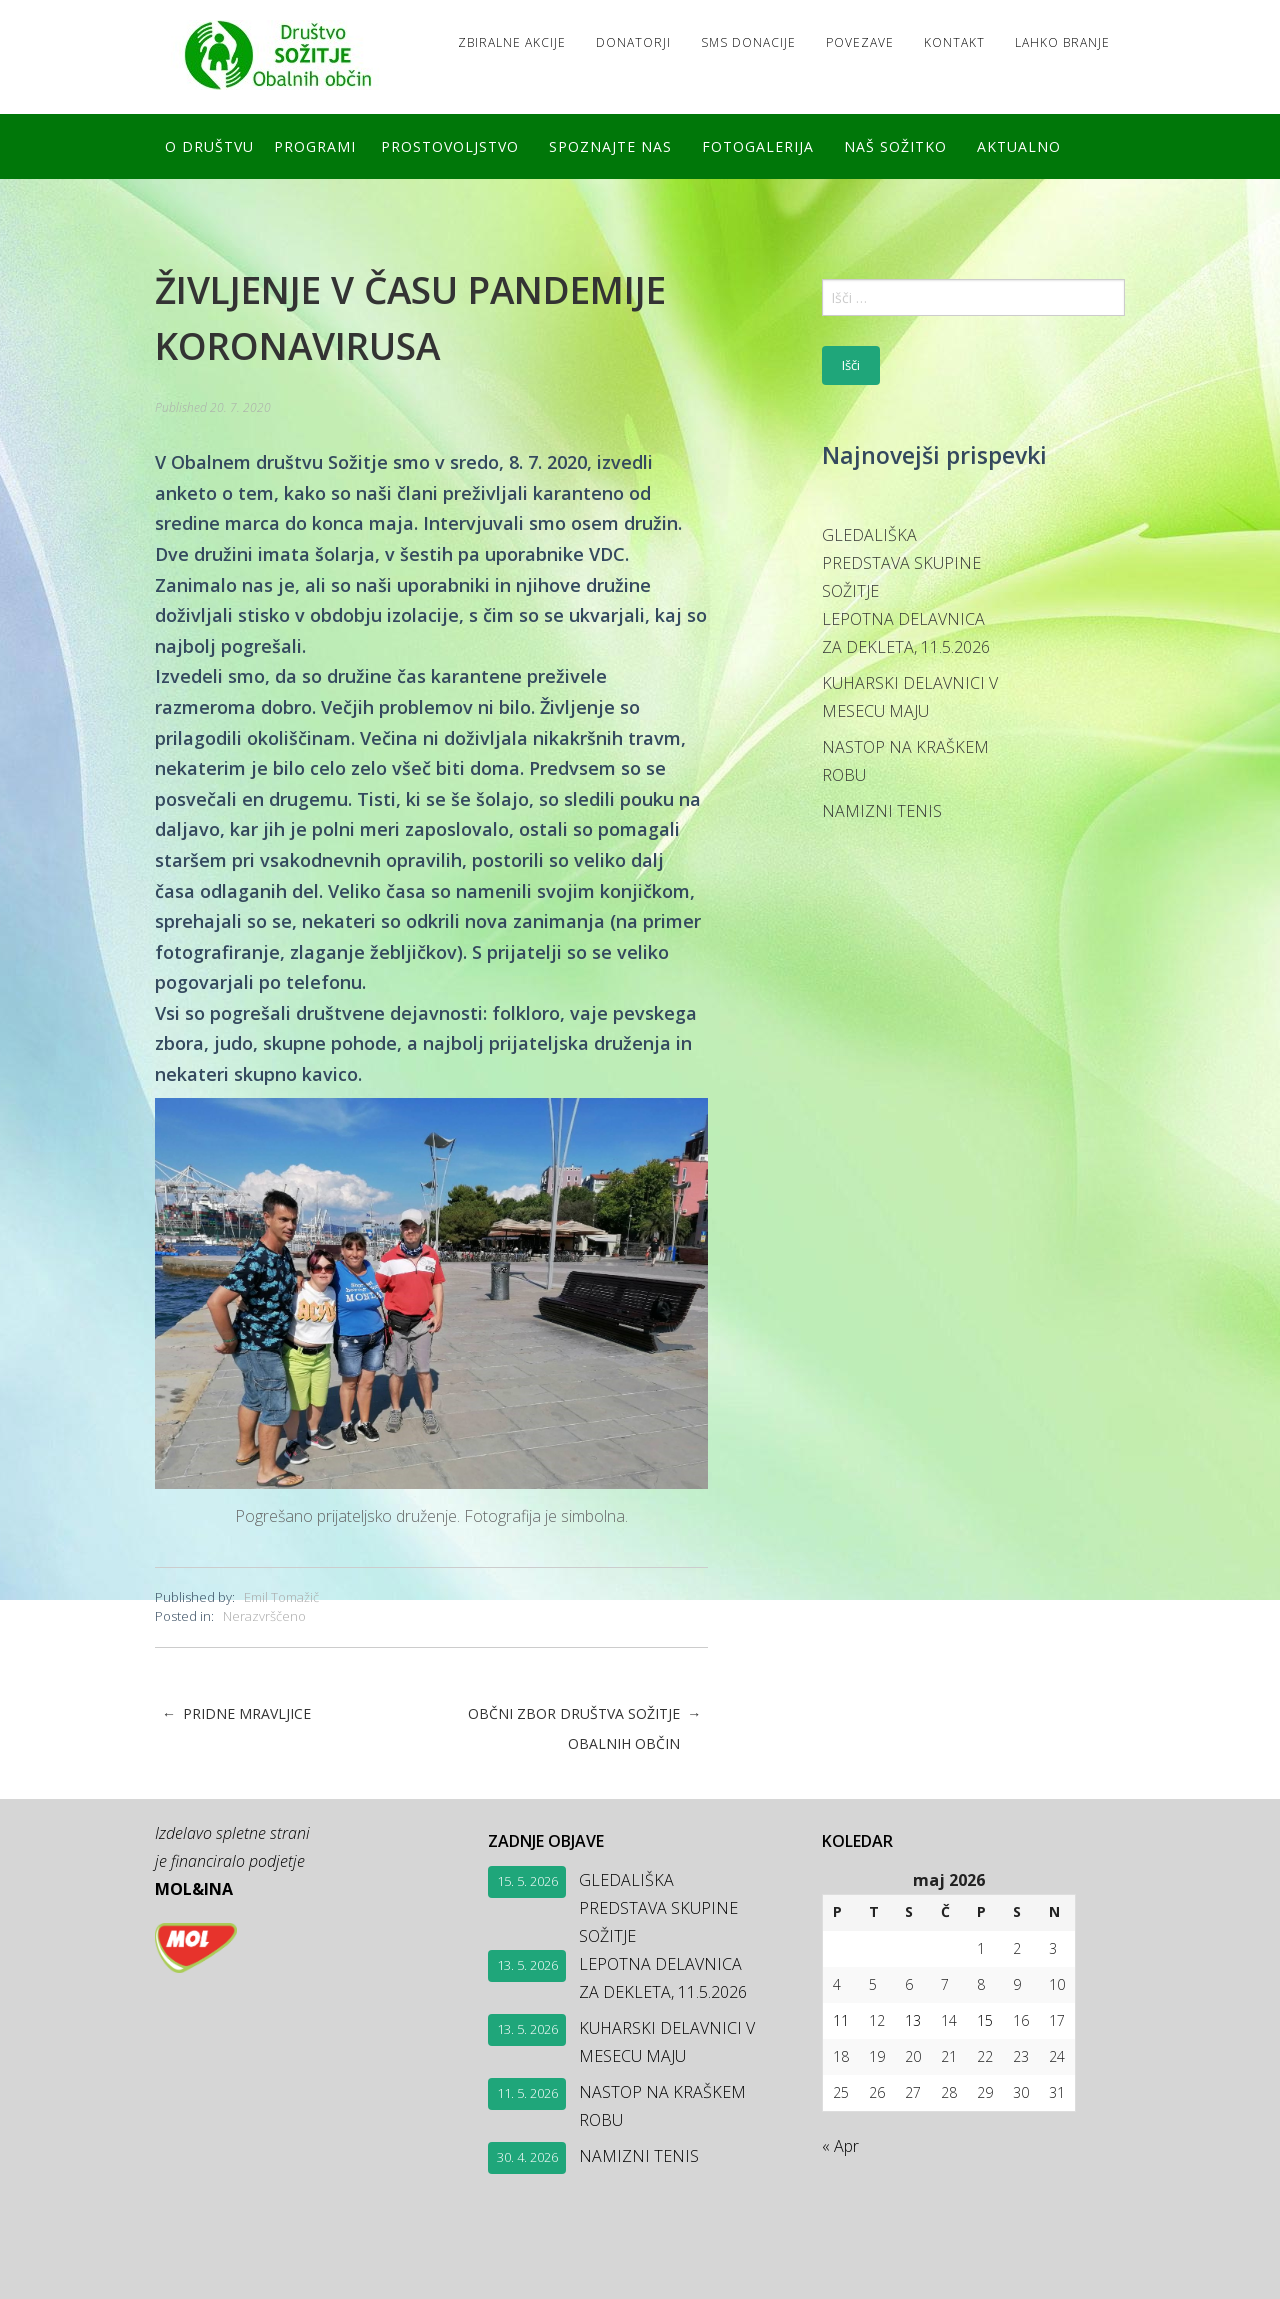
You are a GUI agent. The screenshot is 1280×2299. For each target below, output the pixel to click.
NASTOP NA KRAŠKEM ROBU (905, 761)
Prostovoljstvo (450, 146)
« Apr (840, 2146)
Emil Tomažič (281, 1597)
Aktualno (1019, 146)
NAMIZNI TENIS (882, 811)
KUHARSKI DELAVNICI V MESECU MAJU (910, 697)
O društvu (209, 146)
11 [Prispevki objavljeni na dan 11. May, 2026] (841, 2020)
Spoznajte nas (610, 146)
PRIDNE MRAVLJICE (236, 1714)
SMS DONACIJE (748, 42)
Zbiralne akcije (512, 42)
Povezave (860, 42)
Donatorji (633, 42)
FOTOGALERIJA (758, 146)
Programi (315, 146)
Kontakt (954, 42)
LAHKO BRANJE (1062, 42)
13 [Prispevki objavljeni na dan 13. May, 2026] (913, 2020)
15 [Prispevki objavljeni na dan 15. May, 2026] (985, 2020)
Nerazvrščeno (264, 1616)
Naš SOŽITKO (895, 146)
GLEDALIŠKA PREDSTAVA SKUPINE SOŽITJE (901, 563)
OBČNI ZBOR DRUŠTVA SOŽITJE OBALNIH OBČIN (584, 1729)
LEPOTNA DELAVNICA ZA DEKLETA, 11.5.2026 (906, 633)
